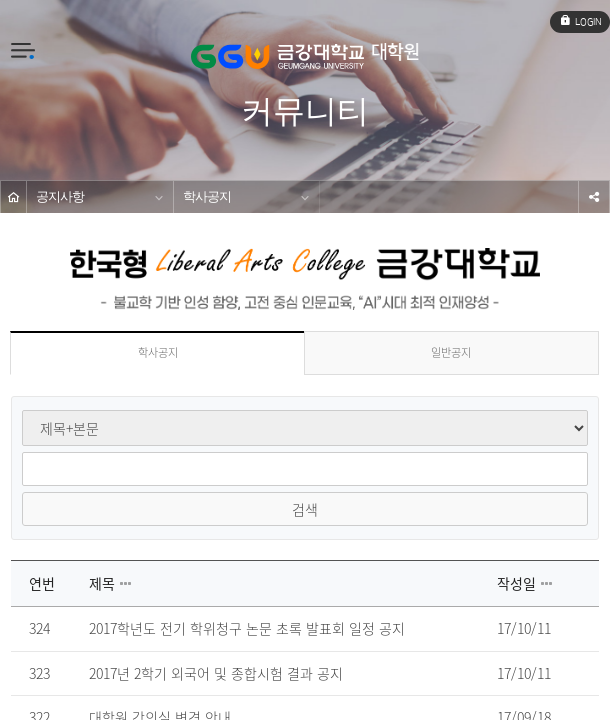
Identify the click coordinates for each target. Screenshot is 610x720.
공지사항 (60, 197)
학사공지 (207, 197)
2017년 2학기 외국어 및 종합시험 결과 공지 (216, 674)
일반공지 (451, 352)
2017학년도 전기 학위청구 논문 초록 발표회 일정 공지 (247, 629)
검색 (305, 509)
